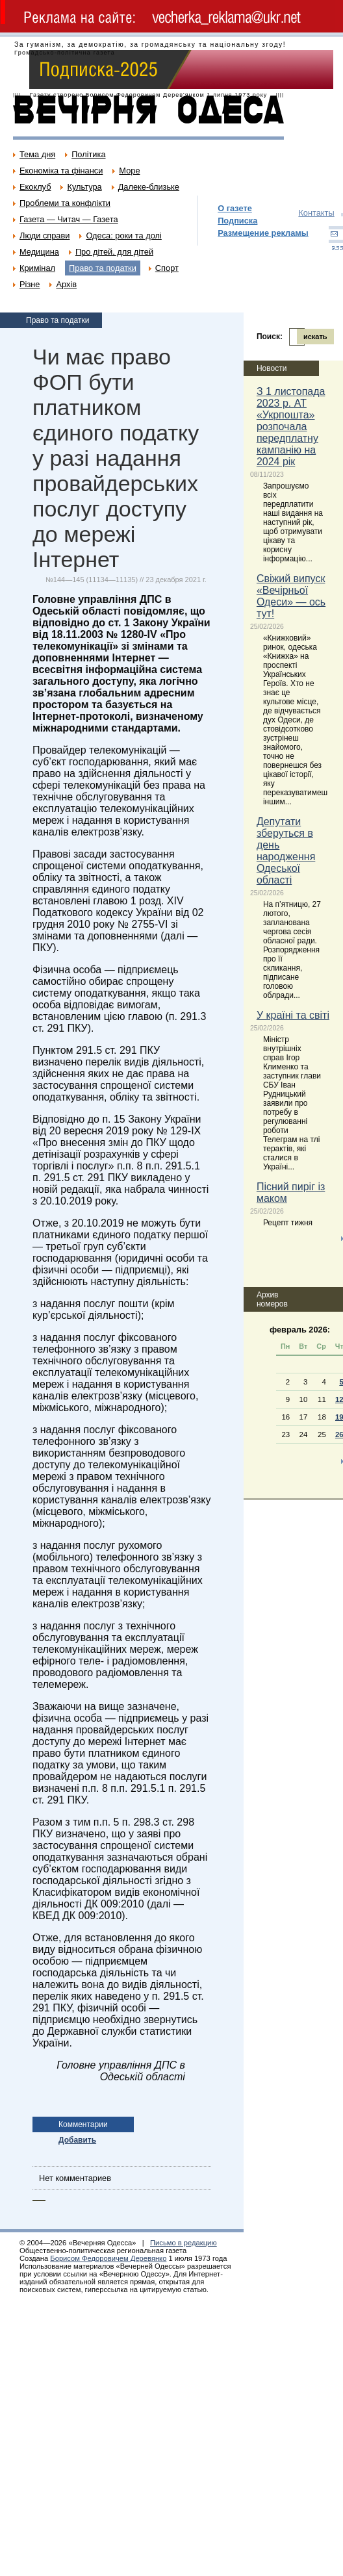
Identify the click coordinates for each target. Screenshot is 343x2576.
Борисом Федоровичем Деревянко (108, 2258)
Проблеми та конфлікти (64, 203)
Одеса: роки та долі (123, 235)
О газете (235, 208)
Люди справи (44, 235)
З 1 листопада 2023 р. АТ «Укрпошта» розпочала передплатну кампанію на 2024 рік (291, 426)
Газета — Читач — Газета (68, 219)
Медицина (39, 252)
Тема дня (37, 154)
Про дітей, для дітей (114, 252)
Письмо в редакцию (183, 2243)
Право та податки (102, 268)
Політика (88, 154)
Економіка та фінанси (61, 170)
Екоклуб (35, 187)
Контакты (316, 213)
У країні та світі (293, 1015)
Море (129, 170)
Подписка (237, 220)
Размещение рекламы (263, 233)
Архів (66, 284)
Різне (29, 284)
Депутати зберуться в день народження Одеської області (286, 851)
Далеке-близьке (148, 187)
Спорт (167, 268)
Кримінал (37, 268)
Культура (84, 187)
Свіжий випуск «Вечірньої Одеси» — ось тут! (291, 596)
